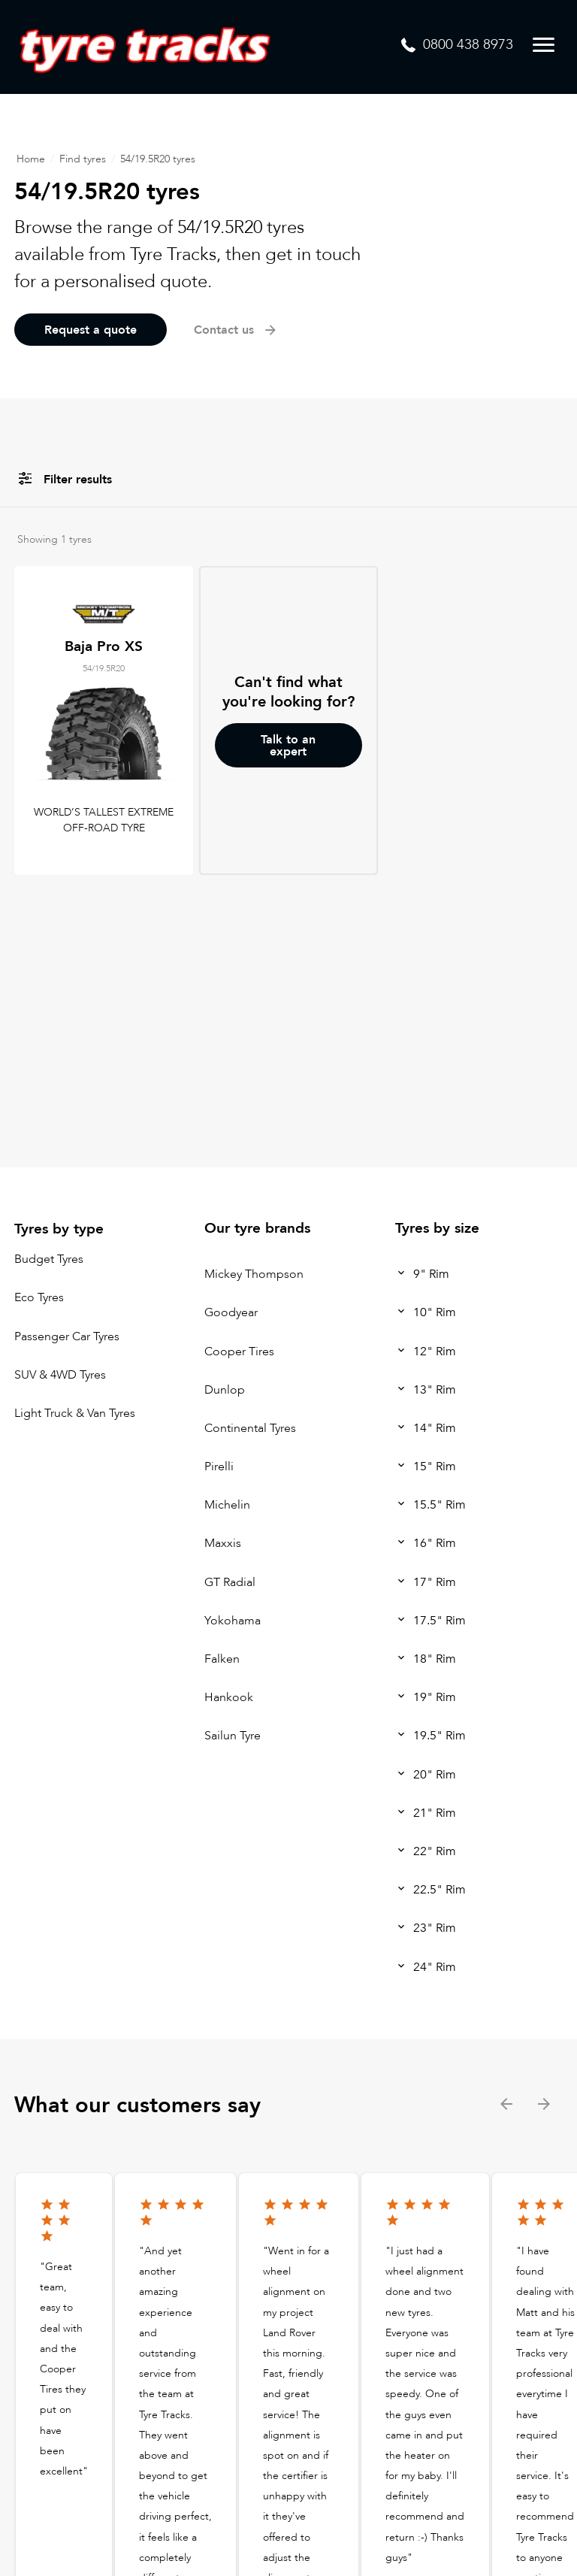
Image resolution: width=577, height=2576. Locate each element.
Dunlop (224, 1390)
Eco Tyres (39, 1298)
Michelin (227, 1505)
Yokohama (232, 1620)
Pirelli (219, 1466)
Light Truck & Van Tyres (74, 1413)
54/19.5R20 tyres (157, 159)
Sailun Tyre (232, 1736)
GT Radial (229, 1582)
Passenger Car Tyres (66, 1336)
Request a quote (90, 330)
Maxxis (222, 1544)
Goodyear (231, 1313)
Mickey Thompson (254, 1274)
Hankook (228, 1697)
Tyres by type (59, 1229)
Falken (222, 1659)
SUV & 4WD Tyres (60, 1375)
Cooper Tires (239, 1351)
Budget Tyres (48, 1259)
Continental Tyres (250, 1428)
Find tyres (82, 159)
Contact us (236, 330)
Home (31, 159)
